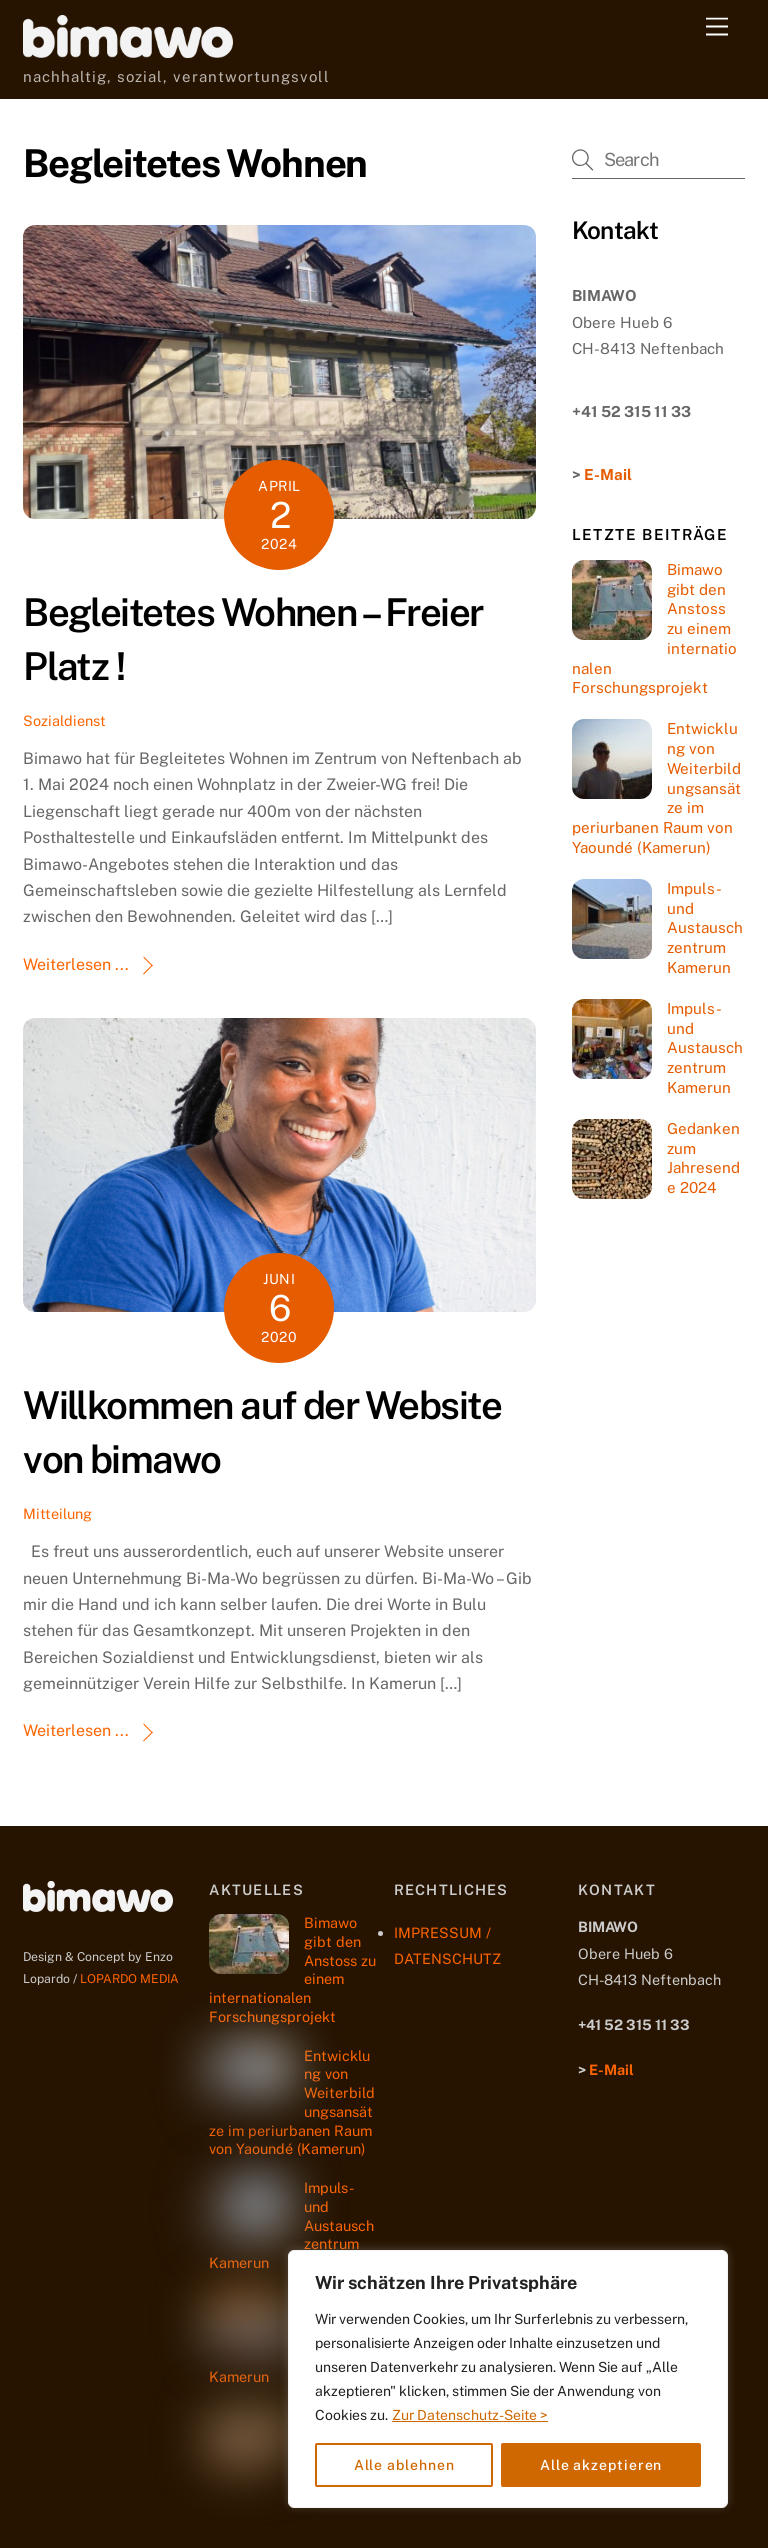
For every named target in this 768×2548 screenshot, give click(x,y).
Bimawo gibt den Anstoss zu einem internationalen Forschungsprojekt (654, 629)
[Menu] (717, 27)
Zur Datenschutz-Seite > (470, 2415)
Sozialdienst (64, 720)
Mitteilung (57, 1513)
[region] (508, 2379)
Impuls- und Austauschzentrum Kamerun (705, 928)
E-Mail (608, 474)
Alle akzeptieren (601, 2465)
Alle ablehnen (404, 2465)
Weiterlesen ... (76, 964)
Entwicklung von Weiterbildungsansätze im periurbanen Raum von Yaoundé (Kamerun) (656, 788)
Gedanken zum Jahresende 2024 (703, 1158)
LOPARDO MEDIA (129, 1978)
